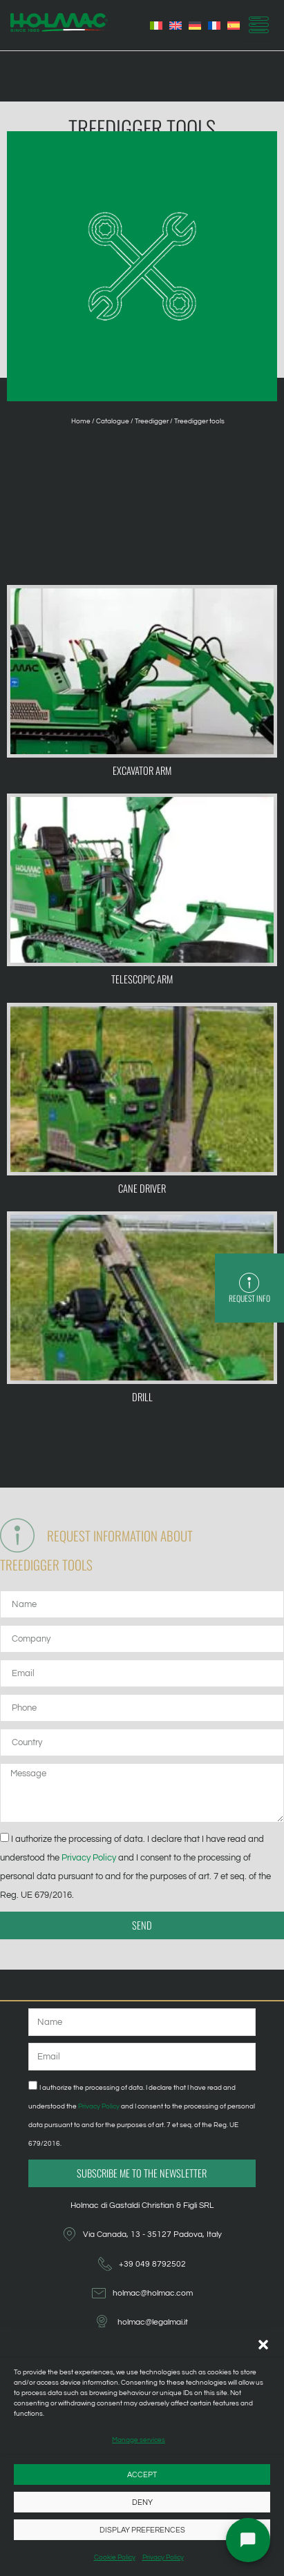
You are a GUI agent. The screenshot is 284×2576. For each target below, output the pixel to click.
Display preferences (142, 2530)
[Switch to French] (214, 25)
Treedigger (152, 421)
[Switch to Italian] (156, 25)
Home (81, 421)
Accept (142, 2475)
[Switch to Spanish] (233, 25)
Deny (142, 2502)
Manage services (138, 2439)
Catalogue (112, 421)
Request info (252, 1298)
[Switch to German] (195, 25)
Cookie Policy (114, 2557)
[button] (263, 2345)
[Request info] (252, 1283)
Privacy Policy (163, 2557)
